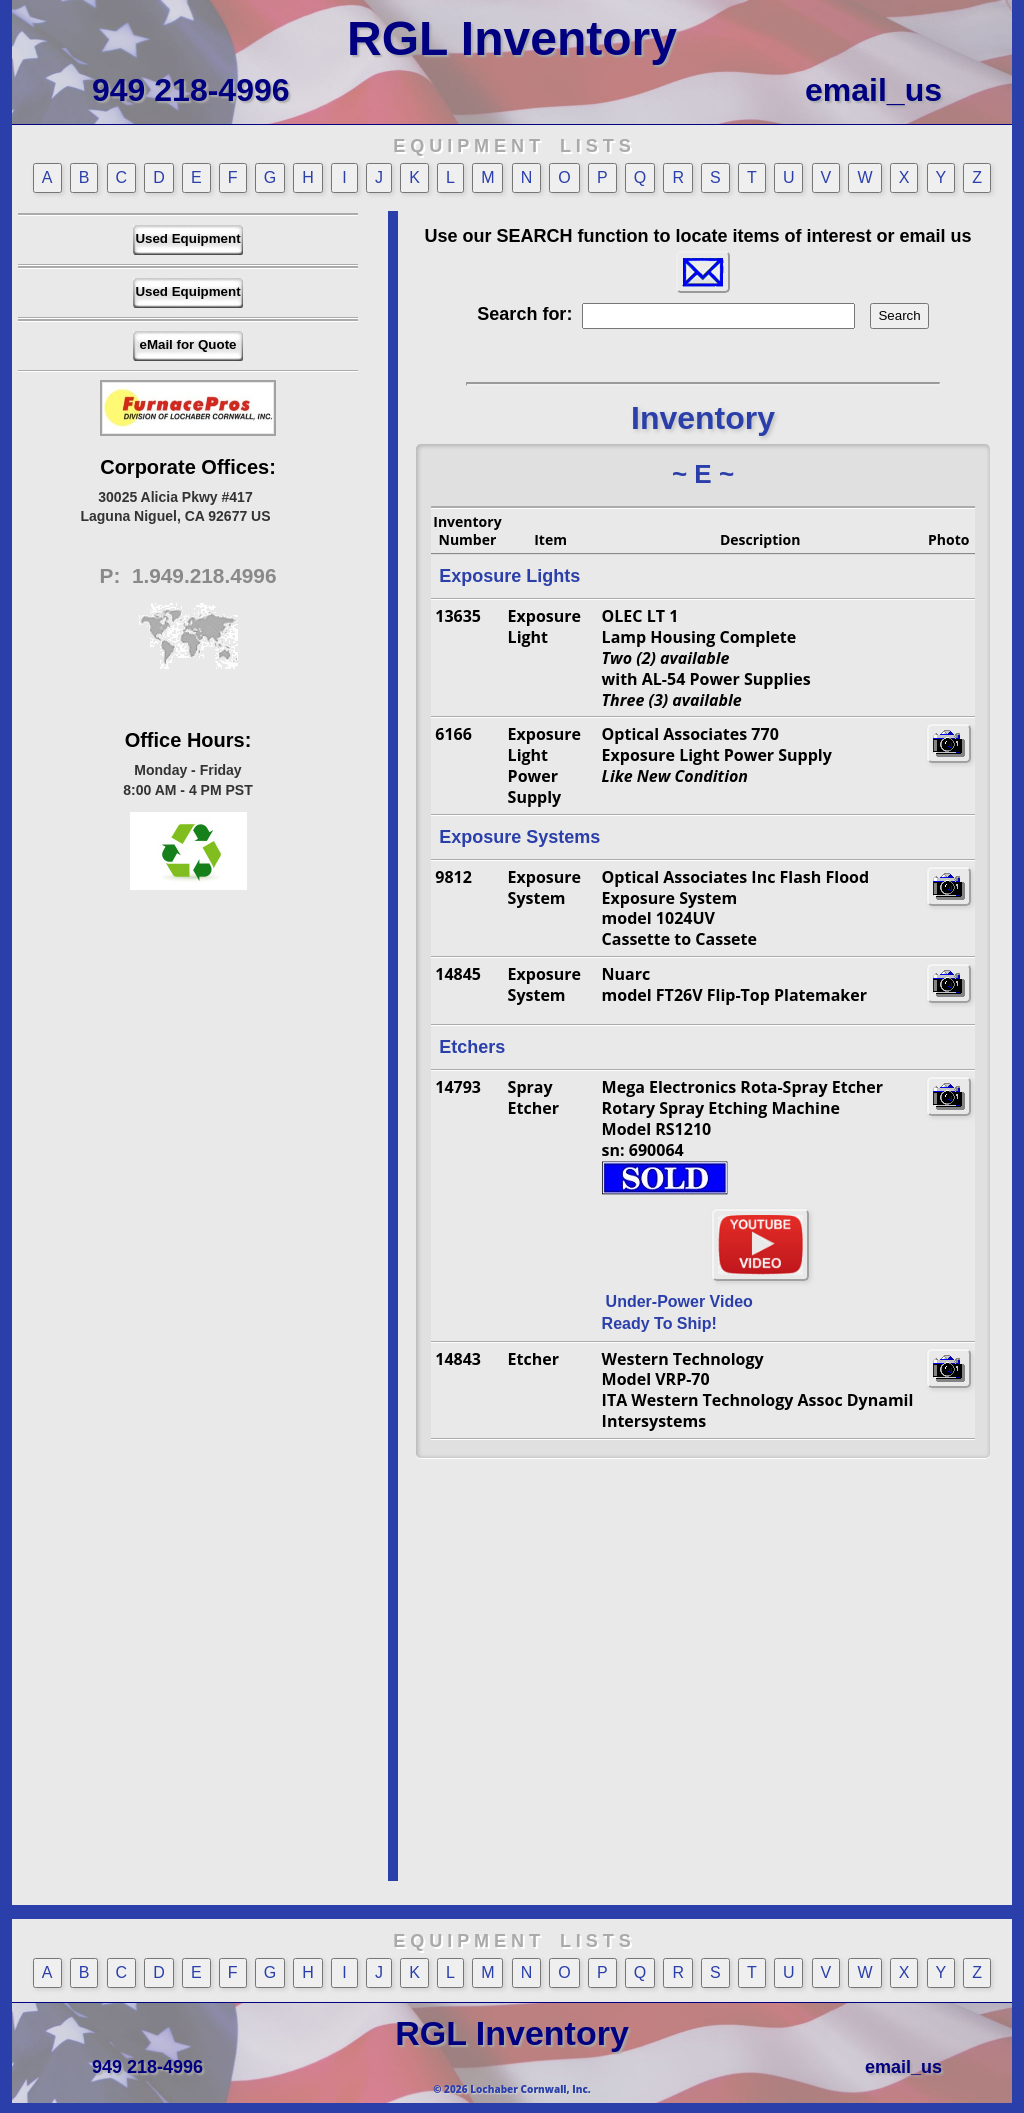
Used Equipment (187, 238)
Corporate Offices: (188, 467)
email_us (873, 90)
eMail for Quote (187, 344)
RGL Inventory (512, 38)
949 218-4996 (191, 90)
